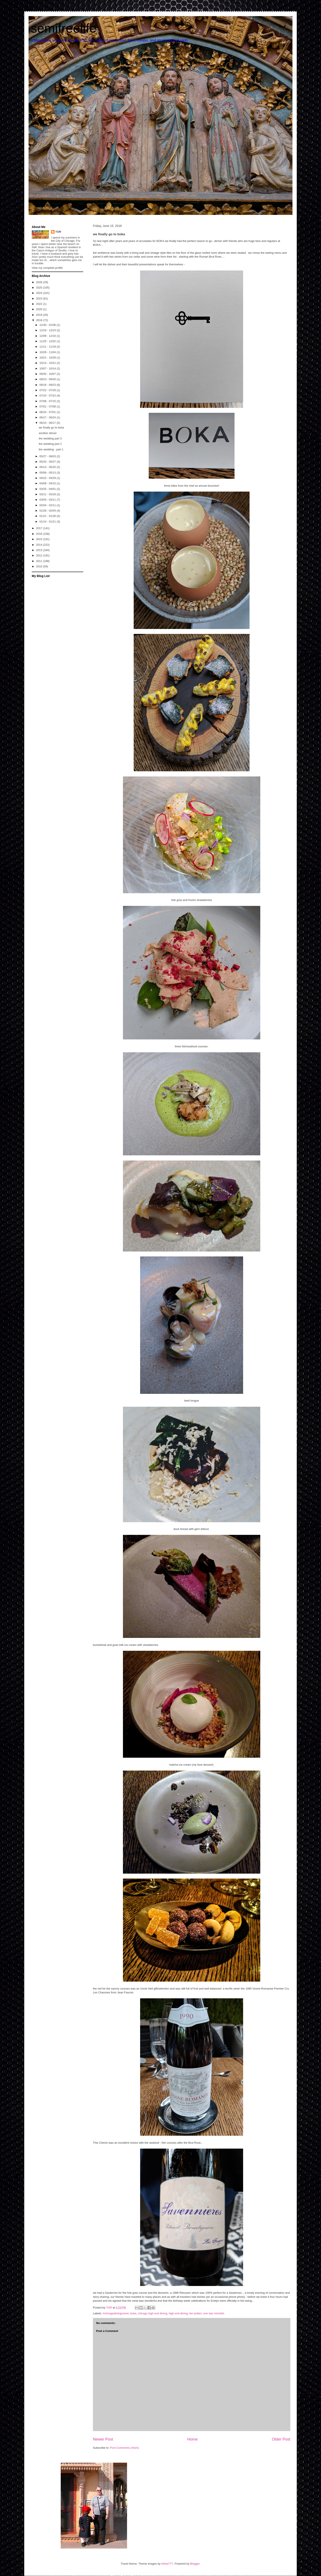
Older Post (281, 2439)
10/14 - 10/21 (48, 363)
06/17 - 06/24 (48, 417)
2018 (39, 320)
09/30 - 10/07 (48, 373)
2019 (39, 314)
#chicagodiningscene (116, 2313)
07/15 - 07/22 (48, 395)
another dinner (48, 433)
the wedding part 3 (50, 438)
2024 (39, 293)
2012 (39, 555)
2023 (39, 298)
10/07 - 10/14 (48, 368)
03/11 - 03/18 (48, 494)
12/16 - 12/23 (48, 330)
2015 (39, 539)
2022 (39, 303)
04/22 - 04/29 (48, 478)
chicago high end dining (152, 2313)
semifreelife (64, 28)
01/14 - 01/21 (48, 521)
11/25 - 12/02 (48, 341)
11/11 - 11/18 (48, 346)
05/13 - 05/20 (48, 467)
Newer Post (103, 2439)
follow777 (167, 2563)
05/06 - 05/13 (48, 472)
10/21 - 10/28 (48, 357)
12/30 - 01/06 (48, 325)
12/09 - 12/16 (48, 335)
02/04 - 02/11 (48, 505)
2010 (39, 566)
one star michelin (213, 2313)
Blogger (195, 2563)
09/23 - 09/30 (48, 379)
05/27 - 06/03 (48, 456)
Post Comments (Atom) (124, 2447)
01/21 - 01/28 (48, 516)
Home (192, 2439)
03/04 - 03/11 (48, 499)
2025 (39, 287)
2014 (39, 544)
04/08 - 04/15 (48, 483)
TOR (58, 231)
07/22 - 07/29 (48, 390)
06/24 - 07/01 (48, 412)
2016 (39, 533)
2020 (39, 309)
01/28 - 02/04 (48, 510)
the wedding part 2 (50, 443)
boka (133, 2313)
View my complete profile (47, 267)
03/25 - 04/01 (48, 489)
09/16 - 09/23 (48, 384)
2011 (39, 561)
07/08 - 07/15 (48, 401)
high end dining (178, 2313)
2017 (39, 528)
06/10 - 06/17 (48, 422)
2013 (39, 550)
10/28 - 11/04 (48, 352)
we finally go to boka (51, 427)
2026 (39, 282)
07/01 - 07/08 (48, 406)
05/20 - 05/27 (48, 461)
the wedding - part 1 (51, 449)
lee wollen (195, 2313)
